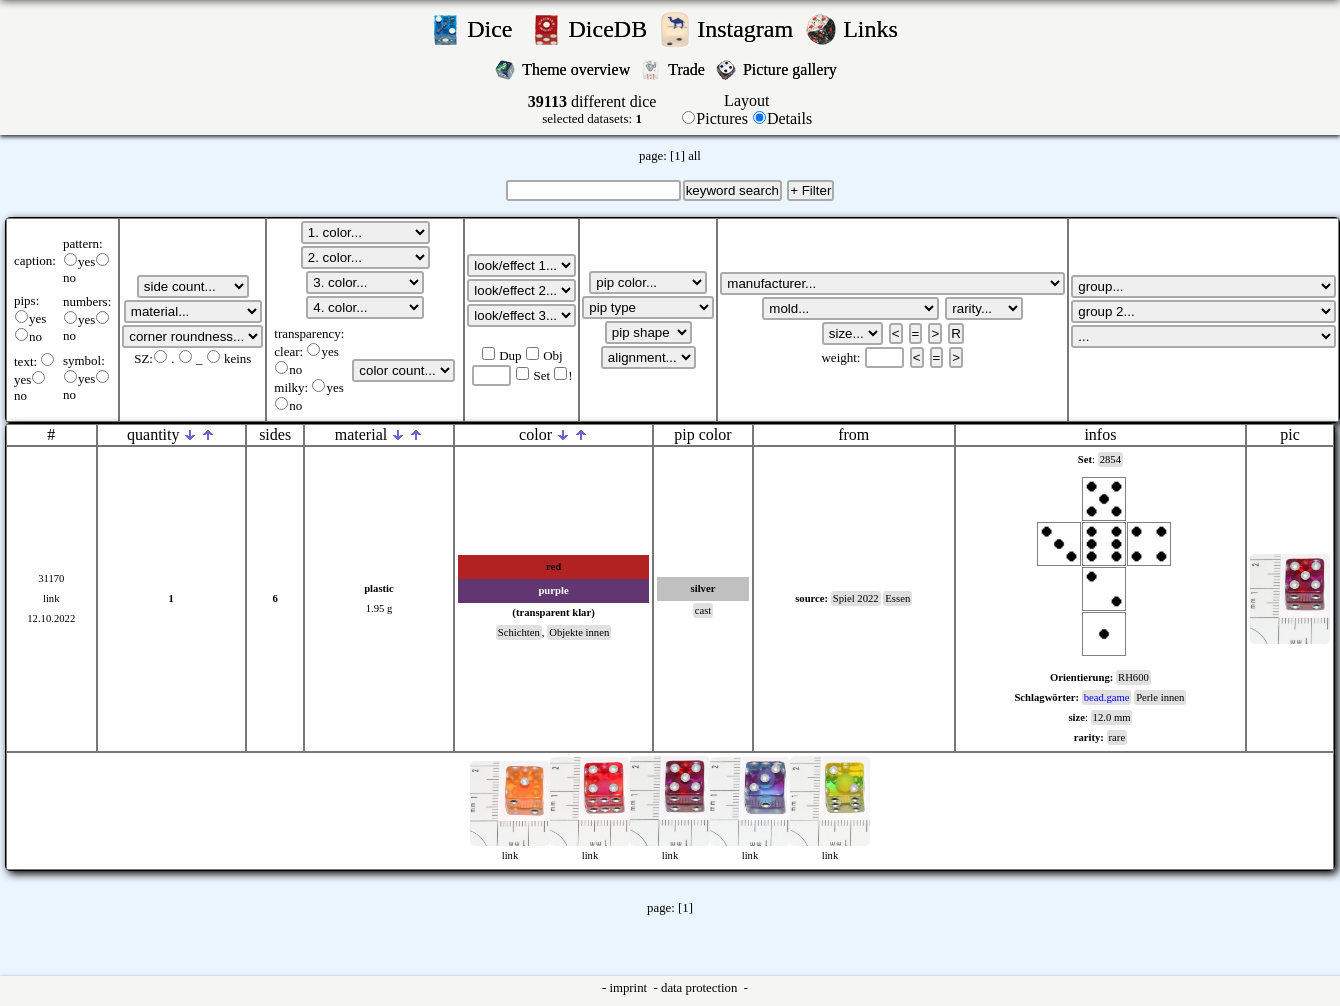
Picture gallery (794, 69)
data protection (701, 988)
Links (876, 29)
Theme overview (578, 69)
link (51, 598)
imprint (629, 988)
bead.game (1107, 697)
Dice (495, 29)
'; (193, 286)
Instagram (748, 29)
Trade (688, 69)
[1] (677, 156)
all (694, 156)
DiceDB (611, 29)
